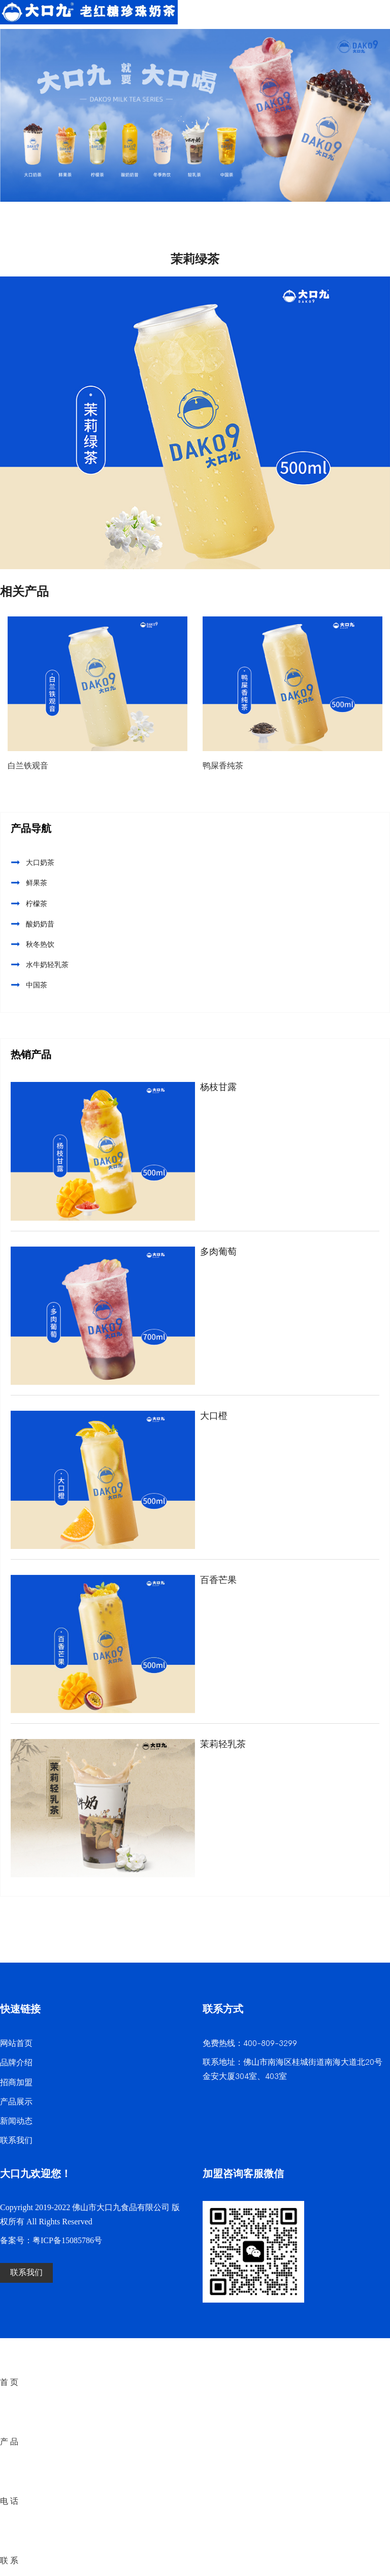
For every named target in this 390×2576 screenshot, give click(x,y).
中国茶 (36, 985)
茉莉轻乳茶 (223, 1744)
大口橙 (214, 1416)
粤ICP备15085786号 (67, 2241)
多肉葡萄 (218, 1252)
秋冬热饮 (40, 944)
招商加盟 (16, 2082)
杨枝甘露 (218, 1087)
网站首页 (16, 2043)
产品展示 (16, 2102)
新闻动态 (16, 2121)
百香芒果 (218, 1580)
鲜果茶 (36, 883)
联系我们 (16, 2140)
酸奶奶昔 (40, 924)
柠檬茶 (36, 904)
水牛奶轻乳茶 (47, 965)
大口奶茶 (40, 862)
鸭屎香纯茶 (223, 766)
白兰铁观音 (28, 766)
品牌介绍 (16, 2063)
